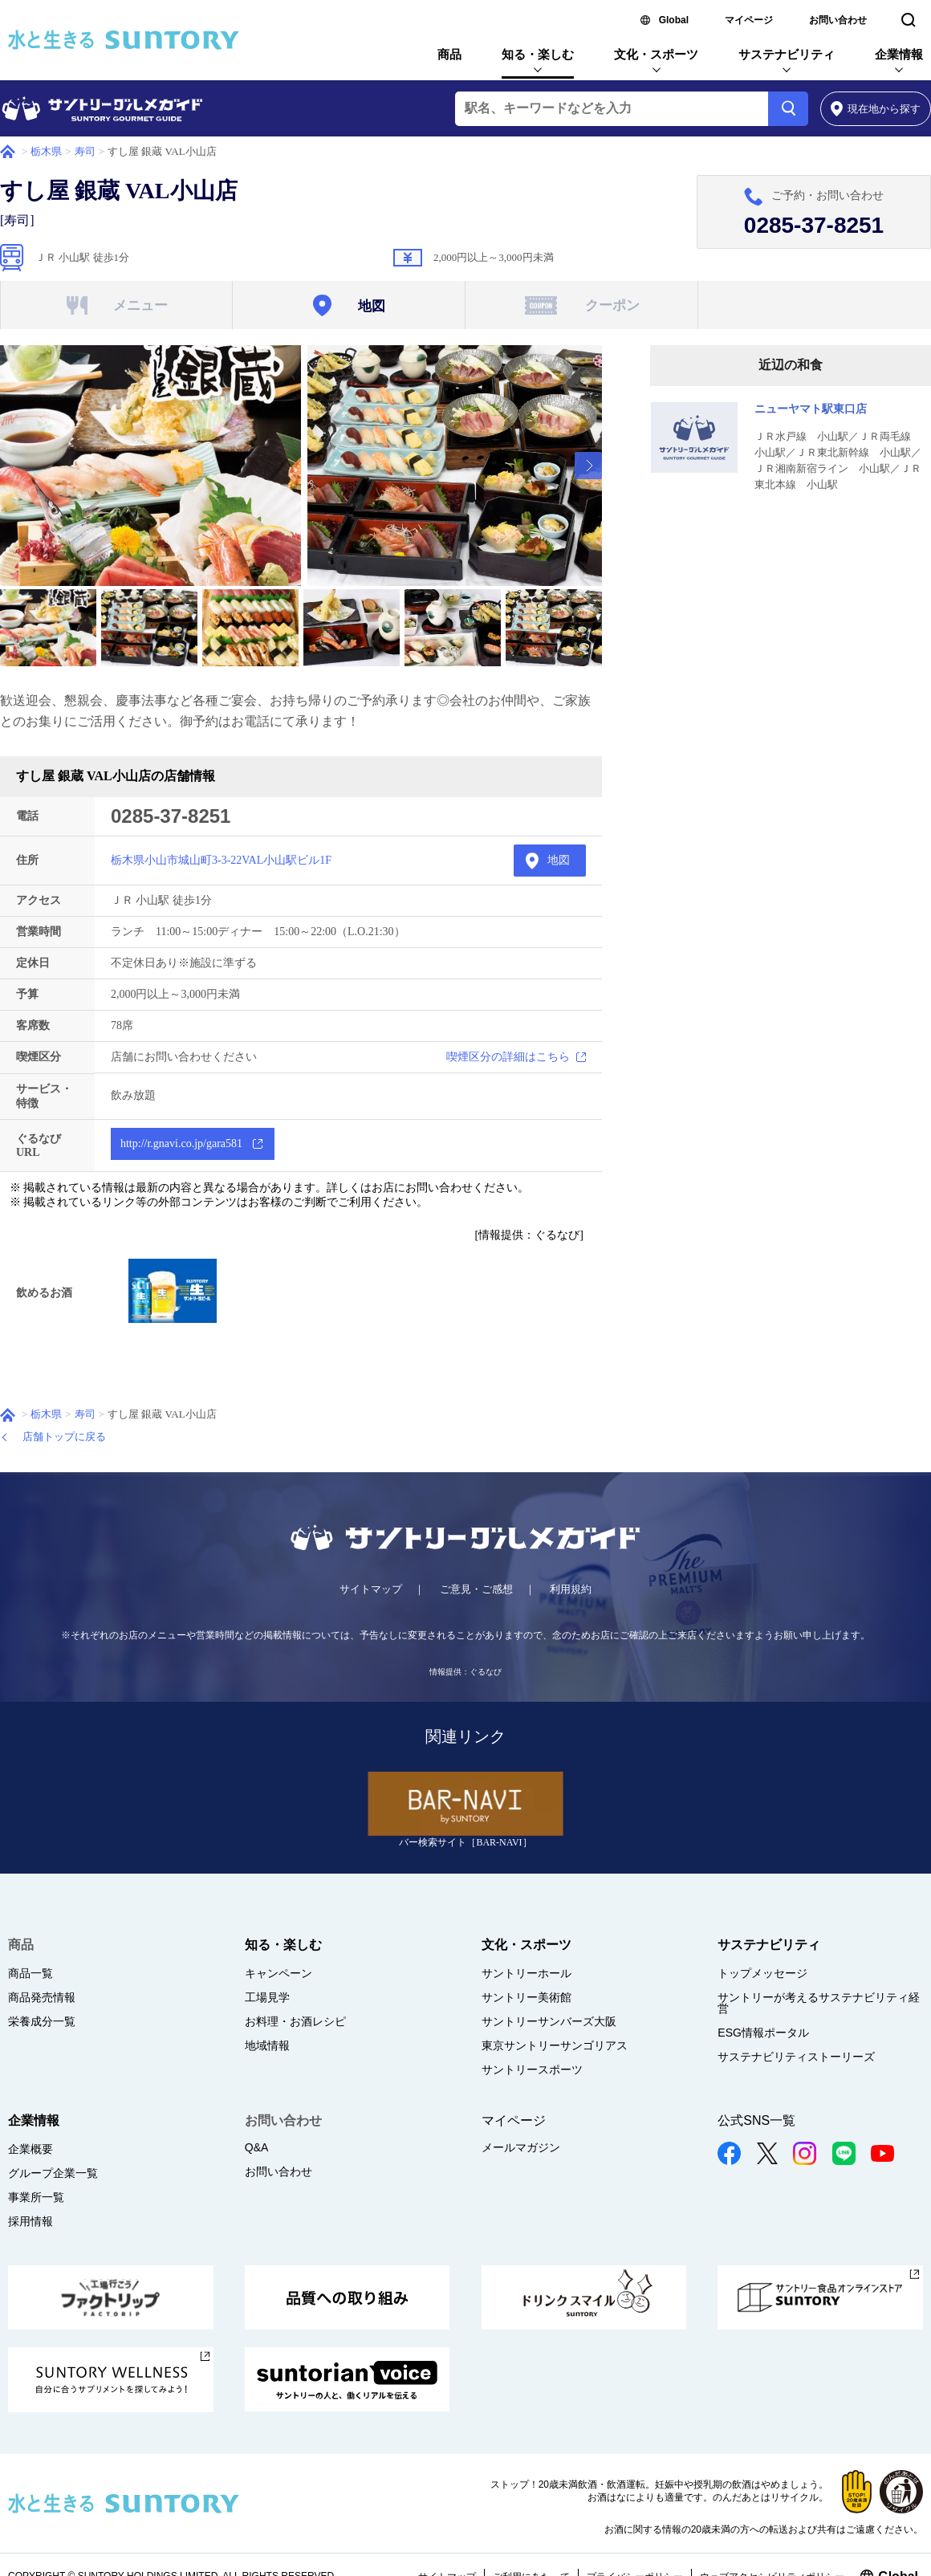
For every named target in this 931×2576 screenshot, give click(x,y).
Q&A (257, 2147)
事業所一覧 (36, 2197)
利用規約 (571, 1589)
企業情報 (899, 54)
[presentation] (588, 465)
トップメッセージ (762, 1973)
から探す (876, 108)
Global (674, 20)
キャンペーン (278, 1973)
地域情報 (267, 2045)
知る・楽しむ (538, 54)
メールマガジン (521, 2147)
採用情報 (30, 2221)
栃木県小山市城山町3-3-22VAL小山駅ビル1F (221, 860)
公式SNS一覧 (756, 2120)
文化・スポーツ (656, 54)
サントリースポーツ (532, 2069)
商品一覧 (30, 1973)
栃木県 (46, 151)
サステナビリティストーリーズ (796, 2056)
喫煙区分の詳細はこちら (508, 1057)
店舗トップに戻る (64, 1436)
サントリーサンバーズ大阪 (549, 2021)
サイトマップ (370, 1589)
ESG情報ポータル (763, 2032)
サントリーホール (526, 1973)
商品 (449, 54)
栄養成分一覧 (41, 2021)
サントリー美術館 (526, 1997)
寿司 (85, 151)
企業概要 (30, 2149)
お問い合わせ (838, 20)
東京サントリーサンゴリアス (555, 2045)
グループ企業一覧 (53, 2173)
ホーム (7, 151)
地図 (558, 860)
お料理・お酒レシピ (295, 2021)
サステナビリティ (786, 54)
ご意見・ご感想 (476, 1589)
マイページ (749, 20)
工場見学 (267, 1997)
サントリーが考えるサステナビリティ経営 (819, 2003)
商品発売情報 (41, 1997)
